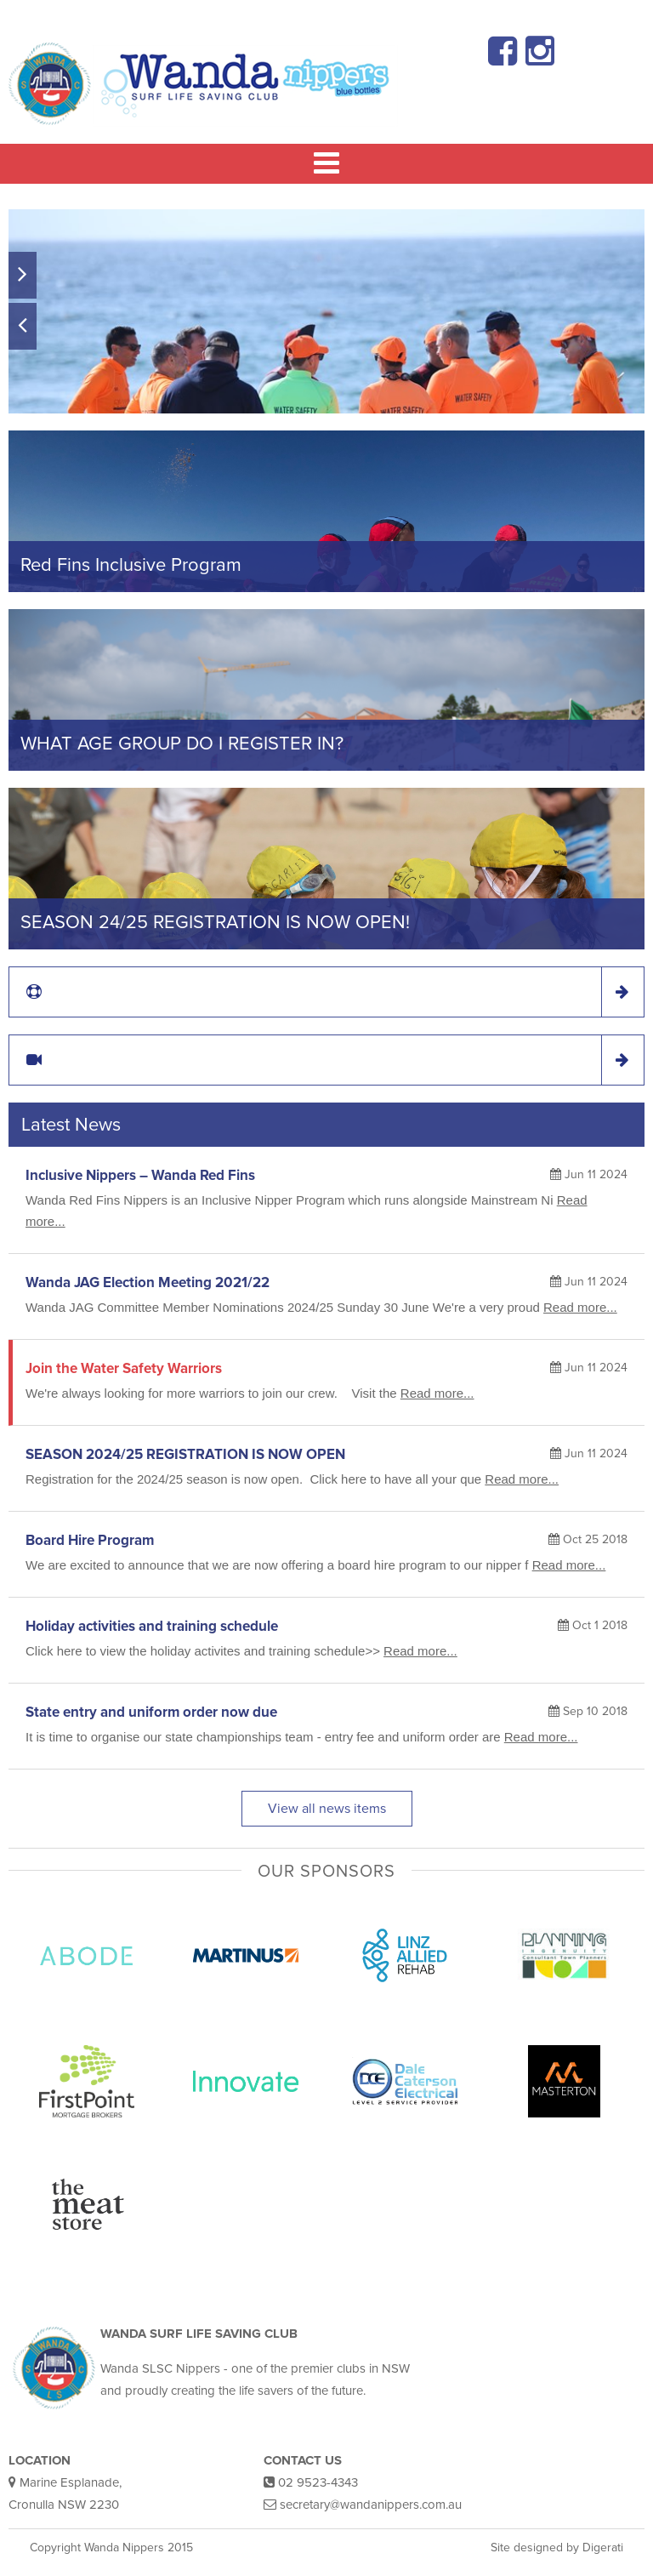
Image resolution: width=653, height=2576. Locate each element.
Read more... (580, 1307)
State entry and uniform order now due (151, 1712)
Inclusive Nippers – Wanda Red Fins (140, 1175)
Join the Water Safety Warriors (124, 1368)
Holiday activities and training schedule (152, 1626)
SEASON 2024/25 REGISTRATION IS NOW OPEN (185, 1454)
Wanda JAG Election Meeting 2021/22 (148, 1282)
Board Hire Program (90, 1540)
